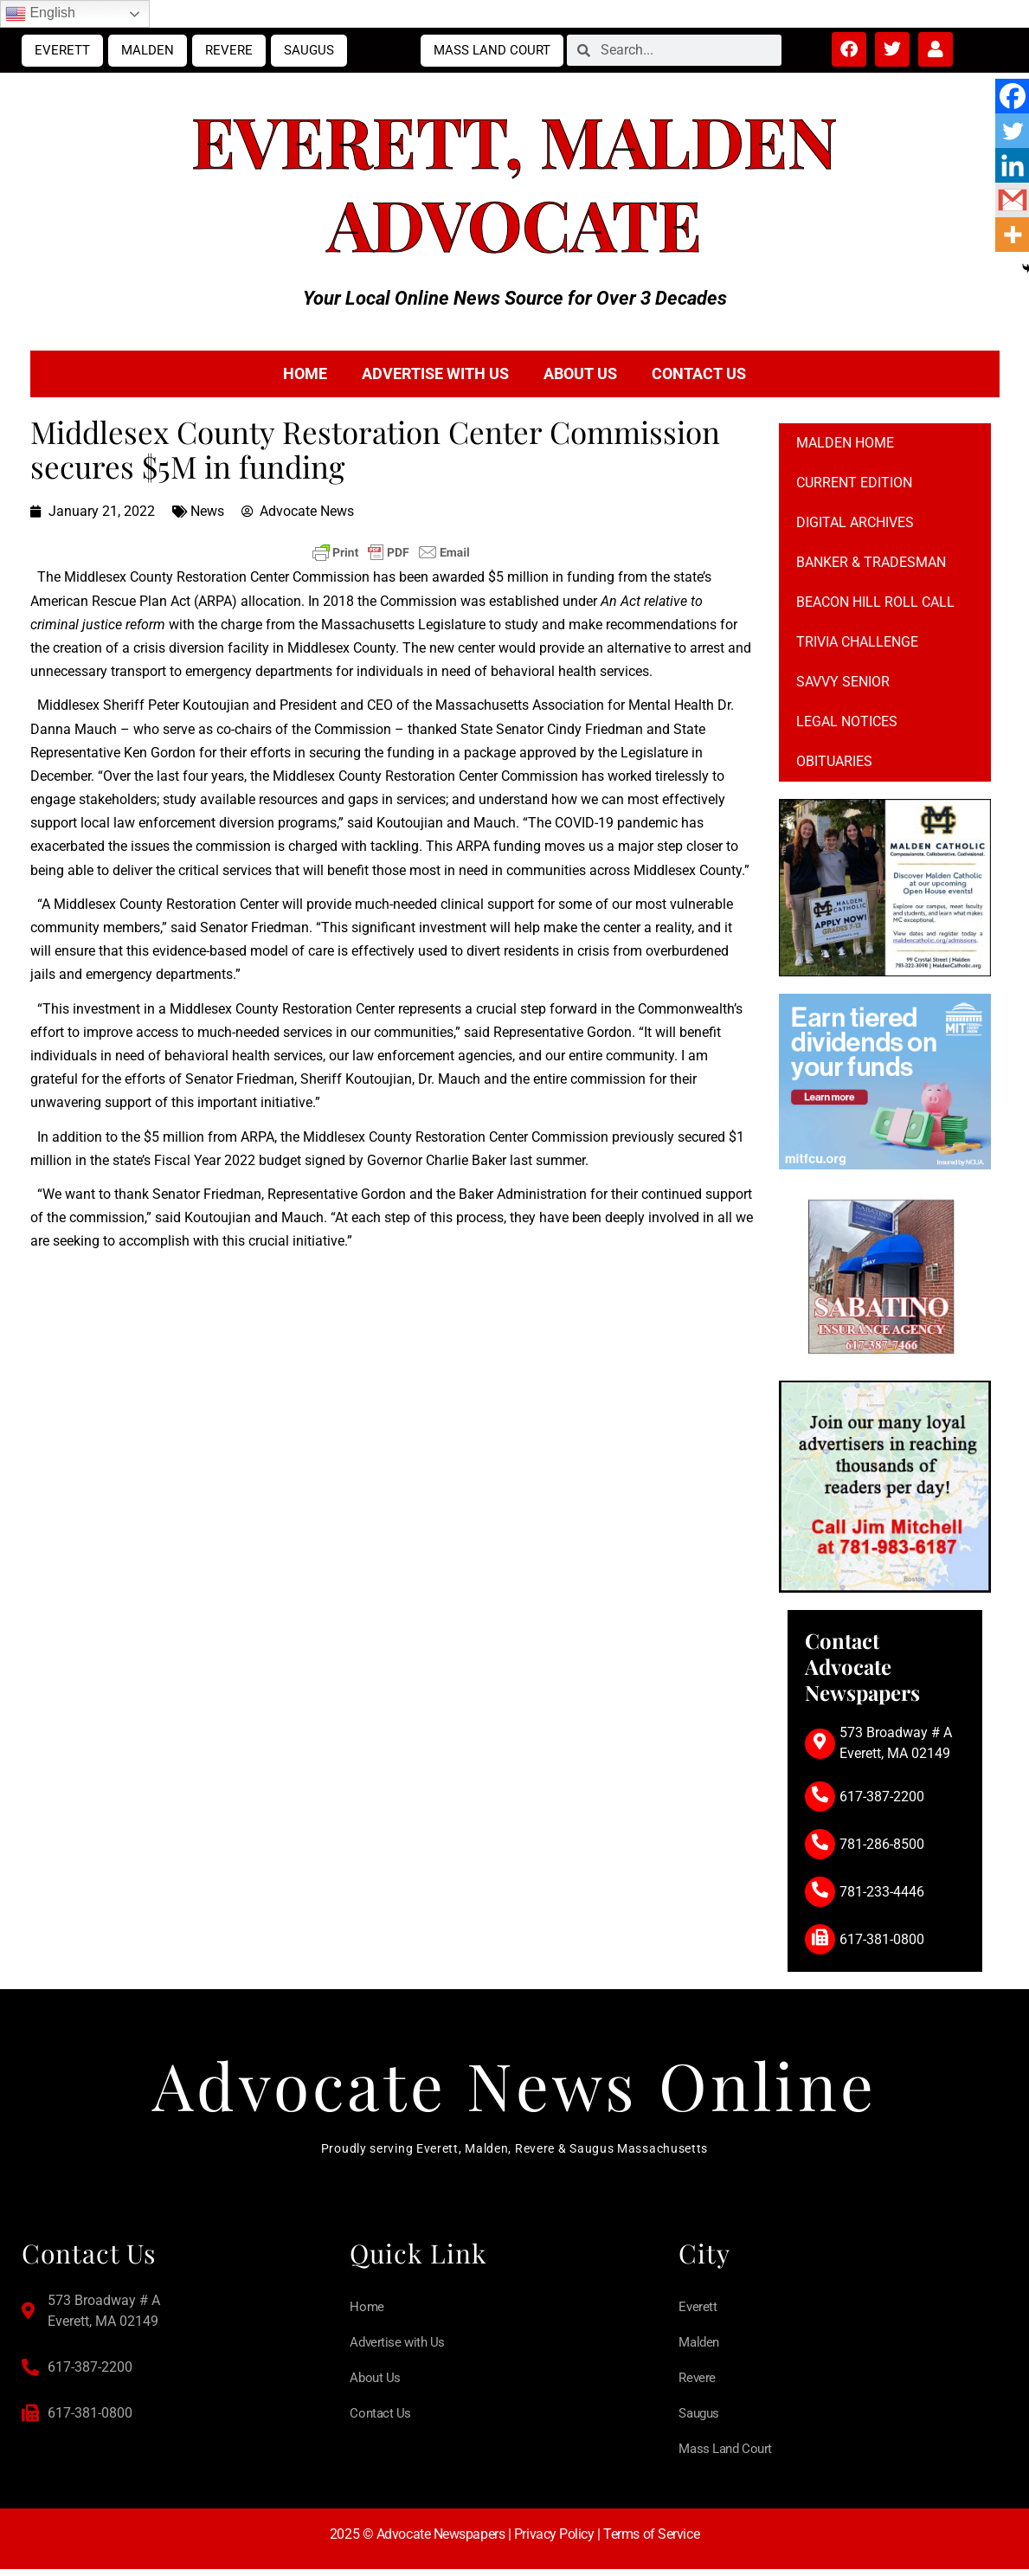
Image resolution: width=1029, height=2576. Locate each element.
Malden (147, 50)
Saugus (309, 50)
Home (305, 373)
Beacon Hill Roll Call (875, 602)
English (40, 13)
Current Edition (854, 482)
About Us (580, 373)
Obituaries (834, 761)
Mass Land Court (492, 50)
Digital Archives (855, 522)
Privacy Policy (554, 2541)
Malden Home (845, 443)
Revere (229, 50)
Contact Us (699, 373)
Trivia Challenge (857, 642)
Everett (62, 50)
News (207, 511)
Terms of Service (651, 2541)
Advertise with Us (435, 373)
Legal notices (846, 721)
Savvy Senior (843, 681)
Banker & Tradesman (871, 562)
